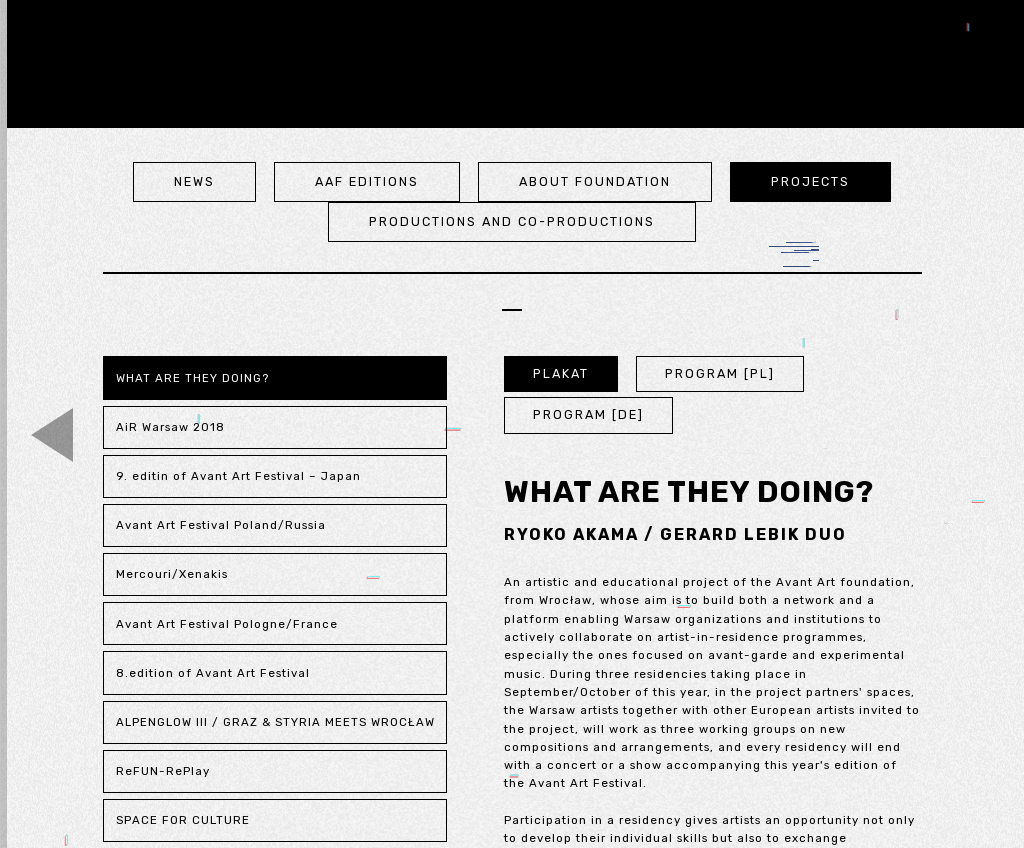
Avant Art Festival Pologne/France (227, 624)
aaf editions (367, 181)
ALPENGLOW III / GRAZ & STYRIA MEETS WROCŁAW (275, 722)
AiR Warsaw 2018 (170, 427)
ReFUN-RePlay (163, 771)
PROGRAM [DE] (588, 414)
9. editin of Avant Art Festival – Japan (238, 476)
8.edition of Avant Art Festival (213, 673)
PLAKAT (561, 373)
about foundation (595, 181)
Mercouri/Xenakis (172, 574)
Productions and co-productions (512, 221)
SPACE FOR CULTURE (183, 820)
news (194, 181)
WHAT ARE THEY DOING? (192, 378)
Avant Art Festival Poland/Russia (221, 525)
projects (810, 181)
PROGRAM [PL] (720, 373)
